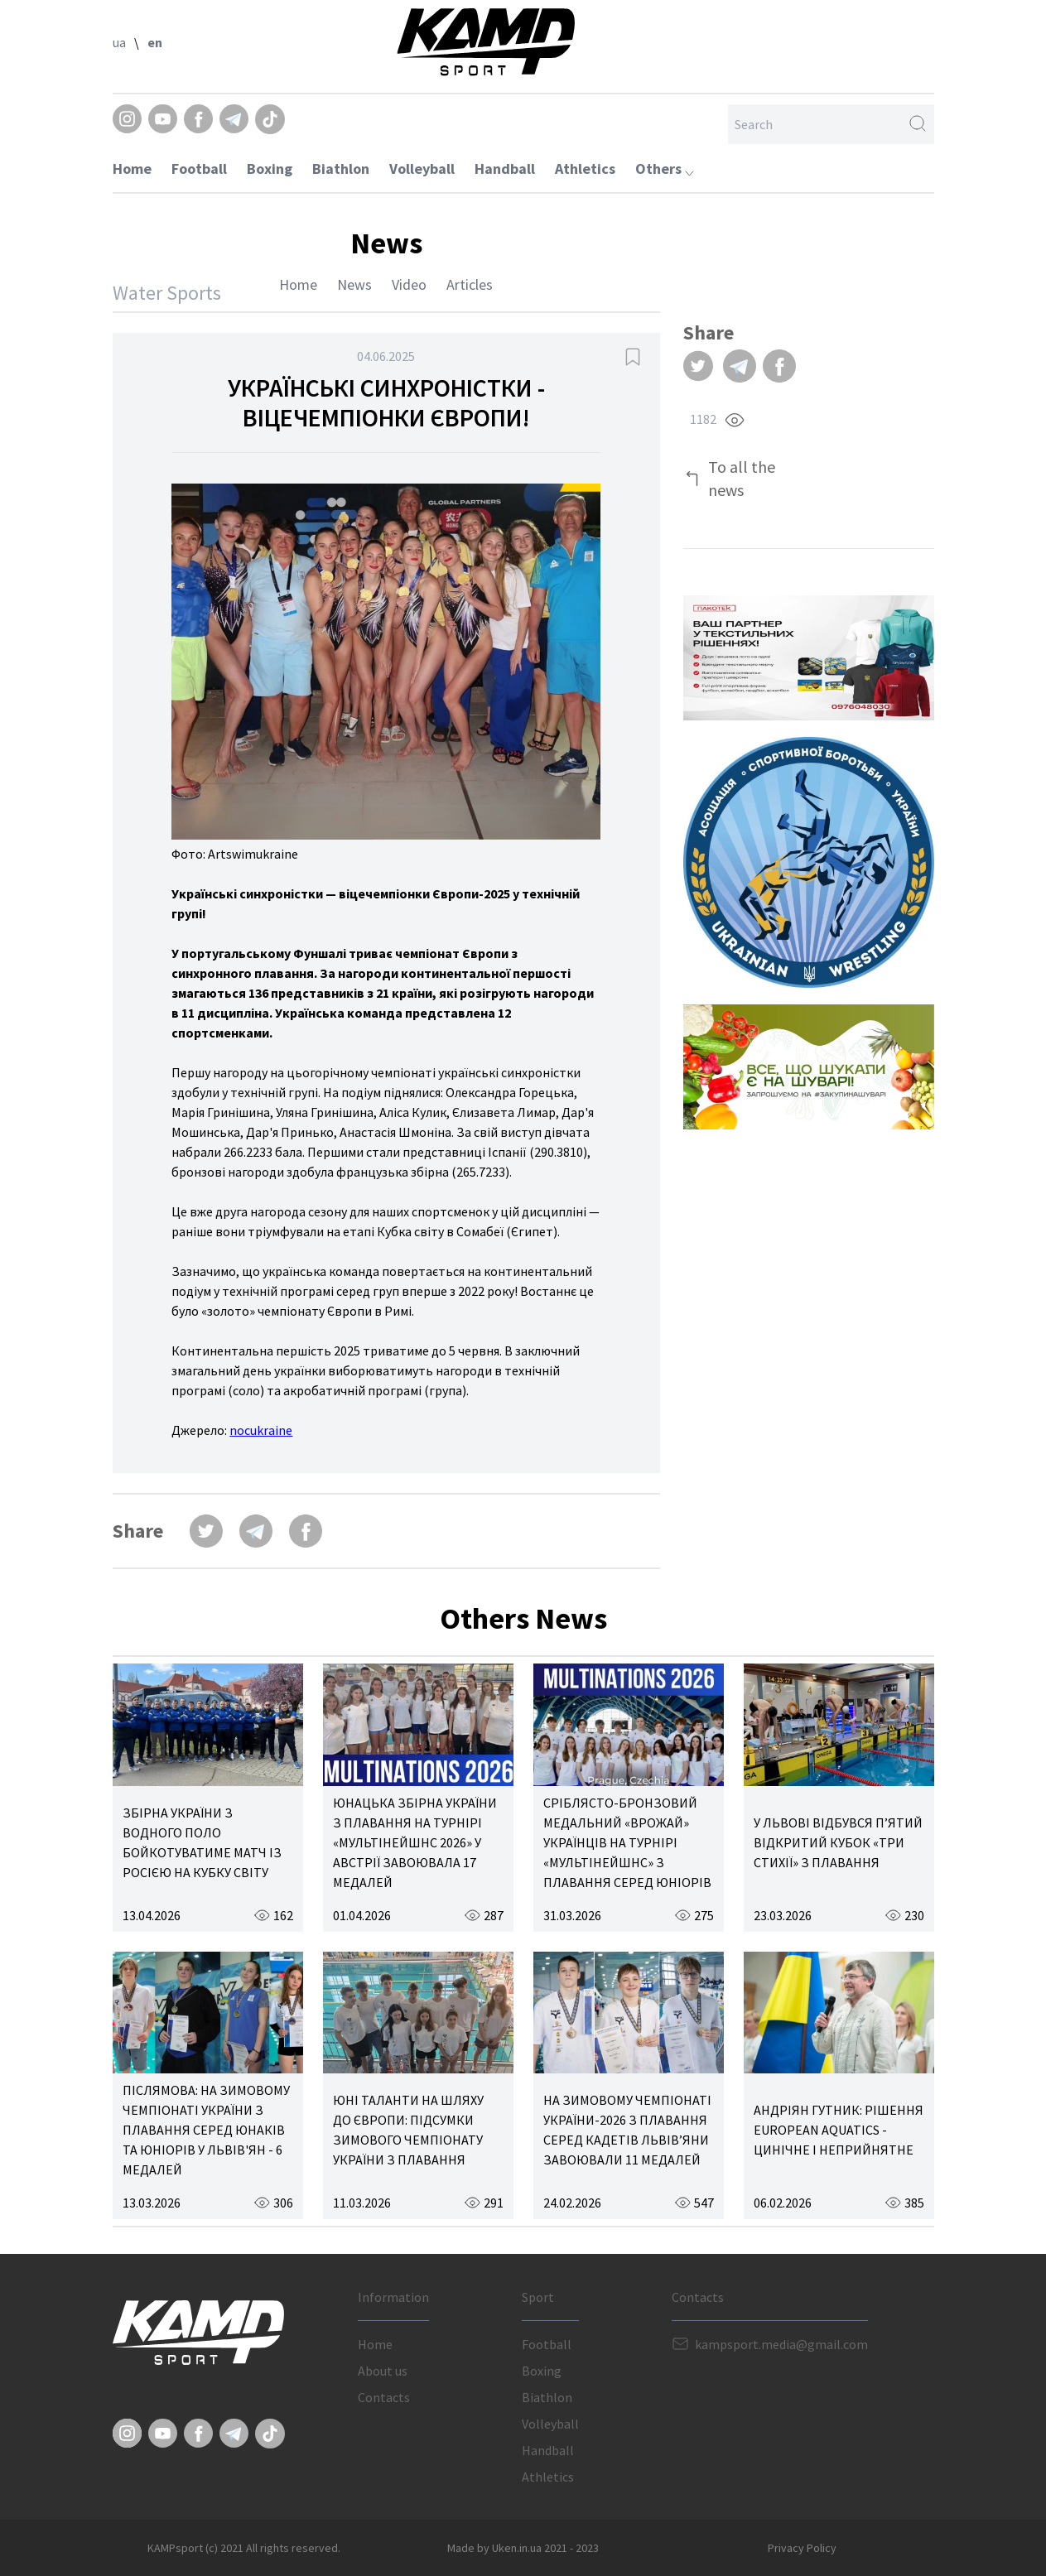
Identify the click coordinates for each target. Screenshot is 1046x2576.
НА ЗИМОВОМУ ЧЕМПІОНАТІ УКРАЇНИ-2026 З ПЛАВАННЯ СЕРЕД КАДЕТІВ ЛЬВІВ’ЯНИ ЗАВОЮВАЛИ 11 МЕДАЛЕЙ (627, 2130)
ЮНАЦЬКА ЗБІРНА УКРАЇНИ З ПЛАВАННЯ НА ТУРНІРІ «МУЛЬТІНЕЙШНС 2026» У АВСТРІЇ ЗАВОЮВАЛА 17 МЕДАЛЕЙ (415, 1842)
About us (382, 2370)
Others (664, 168)
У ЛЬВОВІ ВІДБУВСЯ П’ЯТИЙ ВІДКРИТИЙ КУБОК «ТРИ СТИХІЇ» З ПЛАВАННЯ (838, 1842)
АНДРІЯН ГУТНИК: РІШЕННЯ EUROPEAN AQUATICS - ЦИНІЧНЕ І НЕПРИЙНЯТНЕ (838, 2130)
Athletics (585, 168)
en (154, 42)
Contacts (384, 2397)
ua (119, 42)
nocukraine (260, 1430)
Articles (469, 284)
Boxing (269, 168)
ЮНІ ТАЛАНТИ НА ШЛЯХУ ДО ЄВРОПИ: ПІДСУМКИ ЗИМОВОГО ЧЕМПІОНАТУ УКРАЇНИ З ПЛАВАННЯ (408, 2130)
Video (409, 284)
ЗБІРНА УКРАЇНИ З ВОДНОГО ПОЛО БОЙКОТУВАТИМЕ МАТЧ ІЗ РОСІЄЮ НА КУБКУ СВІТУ (202, 1842)
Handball (505, 168)
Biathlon (340, 168)
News (354, 284)
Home (132, 168)
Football (199, 168)
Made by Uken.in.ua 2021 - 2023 (523, 2547)
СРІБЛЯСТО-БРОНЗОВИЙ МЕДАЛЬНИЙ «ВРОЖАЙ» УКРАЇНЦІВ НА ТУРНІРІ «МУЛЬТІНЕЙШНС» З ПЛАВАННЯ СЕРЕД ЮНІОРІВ (627, 1842)
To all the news (741, 478)
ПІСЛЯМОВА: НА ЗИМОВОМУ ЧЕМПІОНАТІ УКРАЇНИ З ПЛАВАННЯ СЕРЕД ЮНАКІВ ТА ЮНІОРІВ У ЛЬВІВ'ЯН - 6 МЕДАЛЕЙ (206, 2130)
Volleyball (422, 168)
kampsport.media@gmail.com (781, 2344)
